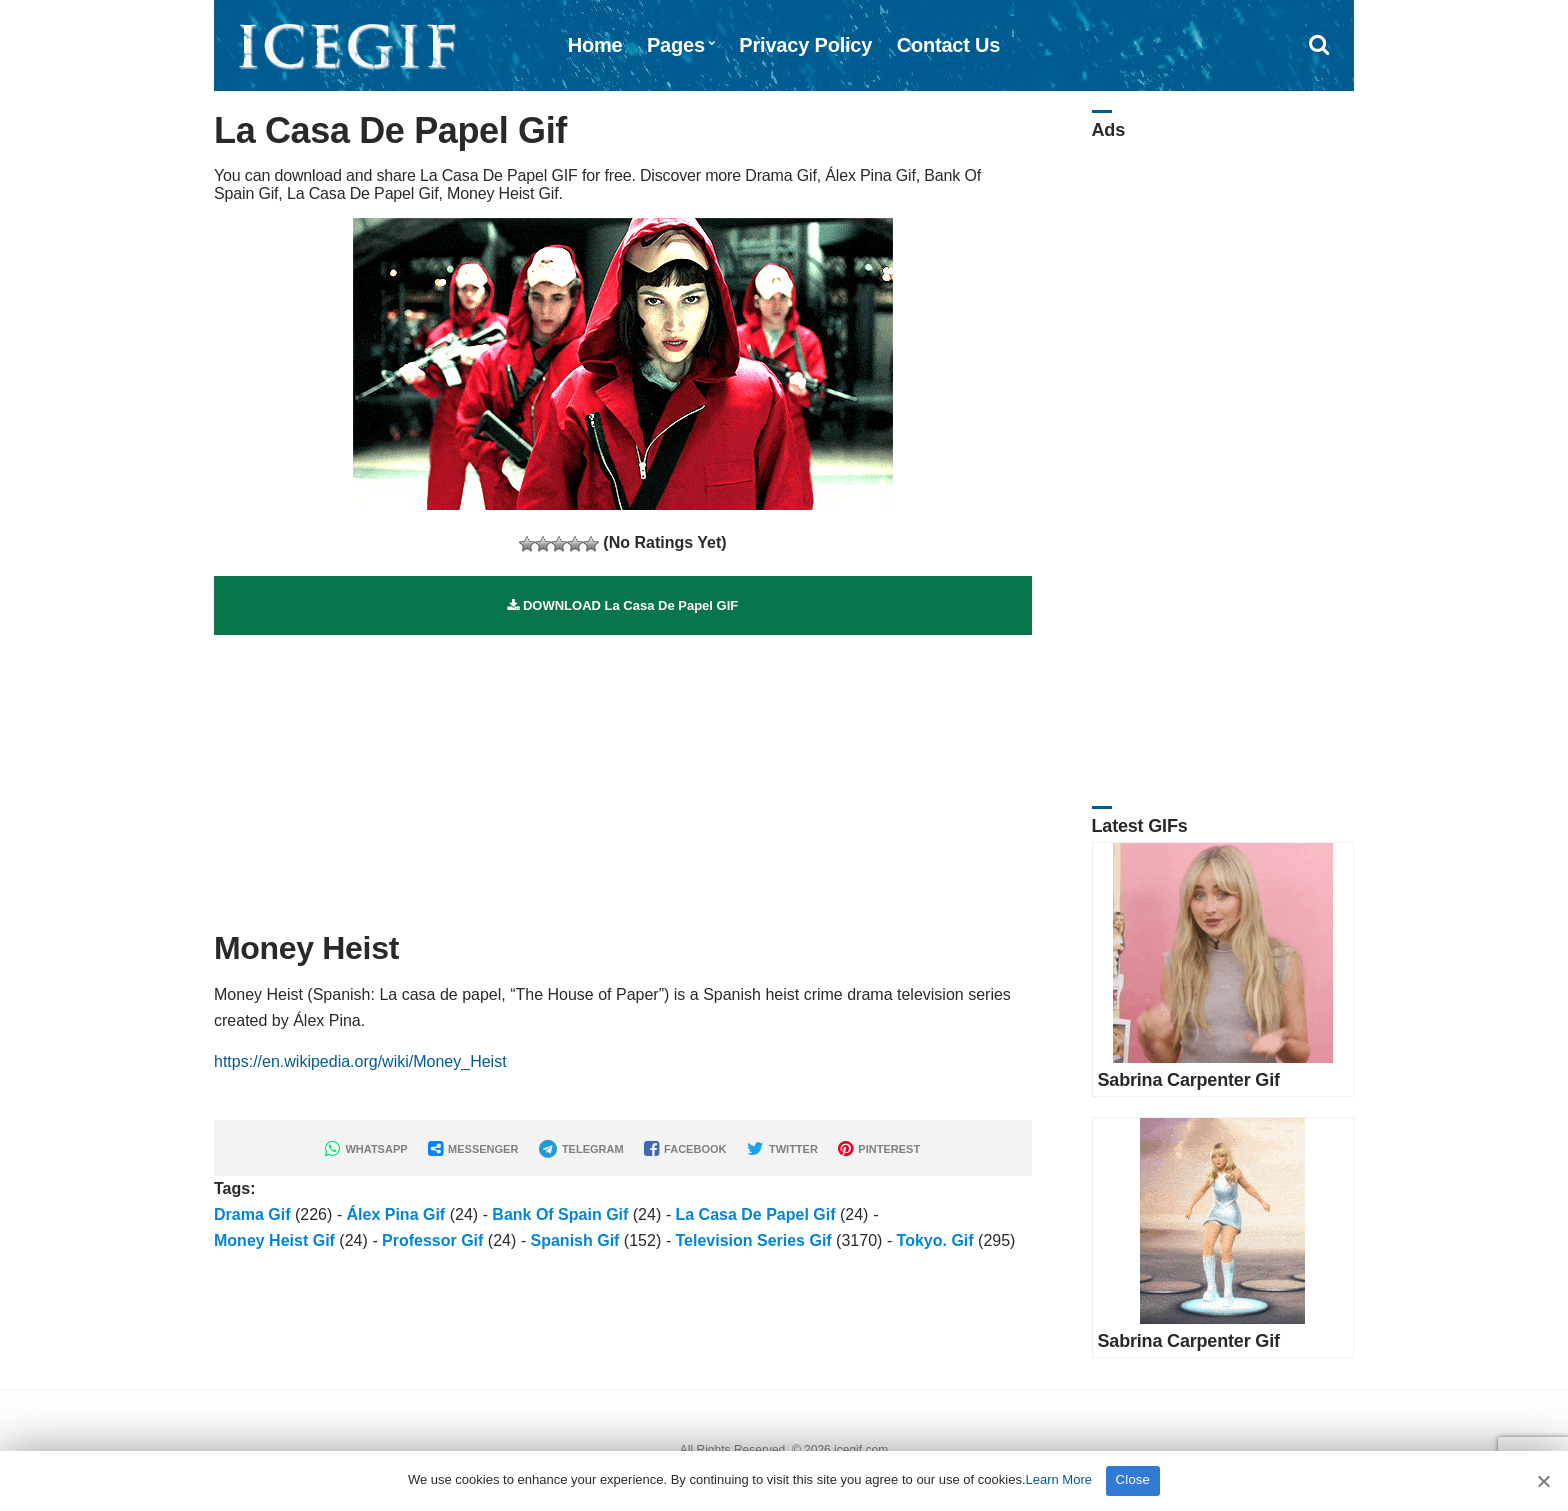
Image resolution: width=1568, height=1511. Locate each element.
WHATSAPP (366, 1149)
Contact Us (949, 45)
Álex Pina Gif (396, 1214)
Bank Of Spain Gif (560, 1214)
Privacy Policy (805, 45)
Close (1133, 1479)
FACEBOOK (685, 1149)
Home (595, 45)
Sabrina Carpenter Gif (1189, 1080)
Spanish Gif (575, 1240)
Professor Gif (432, 1240)
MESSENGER (473, 1149)
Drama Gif (252, 1214)
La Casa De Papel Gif (755, 1214)
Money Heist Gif (274, 1240)
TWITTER (782, 1149)
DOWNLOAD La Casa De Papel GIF (622, 605)
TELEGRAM (581, 1149)
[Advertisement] (623, 775)
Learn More (1059, 1479)
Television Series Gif (753, 1240)
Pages (676, 45)
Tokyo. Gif (935, 1240)
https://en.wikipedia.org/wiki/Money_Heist (360, 1061)
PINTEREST (879, 1149)
